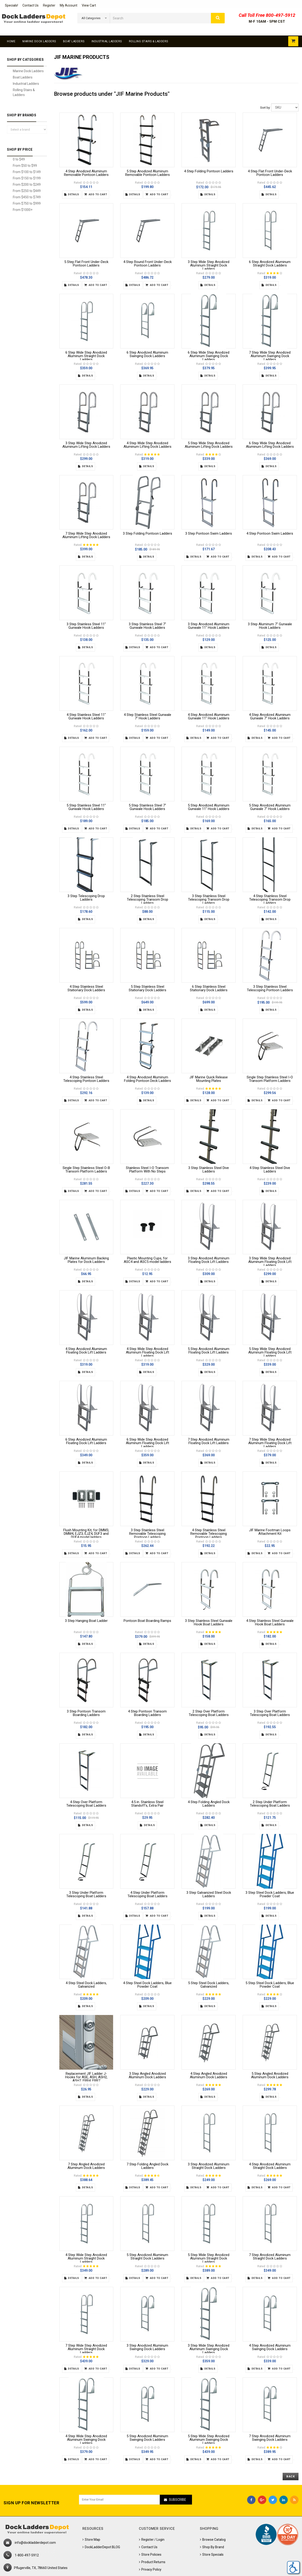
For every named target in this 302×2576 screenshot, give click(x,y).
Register (49, 5)
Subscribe (177, 2499)
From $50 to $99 (25, 165)
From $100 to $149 (27, 172)
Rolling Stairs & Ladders (148, 41)
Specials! (11, 5)
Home (11, 41)
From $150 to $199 (27, 178)
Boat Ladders (74, 41)
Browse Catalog (214, 2539)
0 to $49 (19, 159)
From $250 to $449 (27, 191)
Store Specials (213, 2554)
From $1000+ (22, 210)
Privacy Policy (151, 2569)
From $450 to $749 (27, 197)
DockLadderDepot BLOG (102, 2547)
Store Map (92, 2539)
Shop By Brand (213, 2547)
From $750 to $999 (27, 203)
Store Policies (151, 2554)
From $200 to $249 (27, 184)
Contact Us (30, 5)
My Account (68, 5)
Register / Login (152, 2539)
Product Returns (153, 2562)
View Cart (89, 5)
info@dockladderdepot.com (35, 2542)
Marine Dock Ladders (39, 41)
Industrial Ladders (107, 41)
